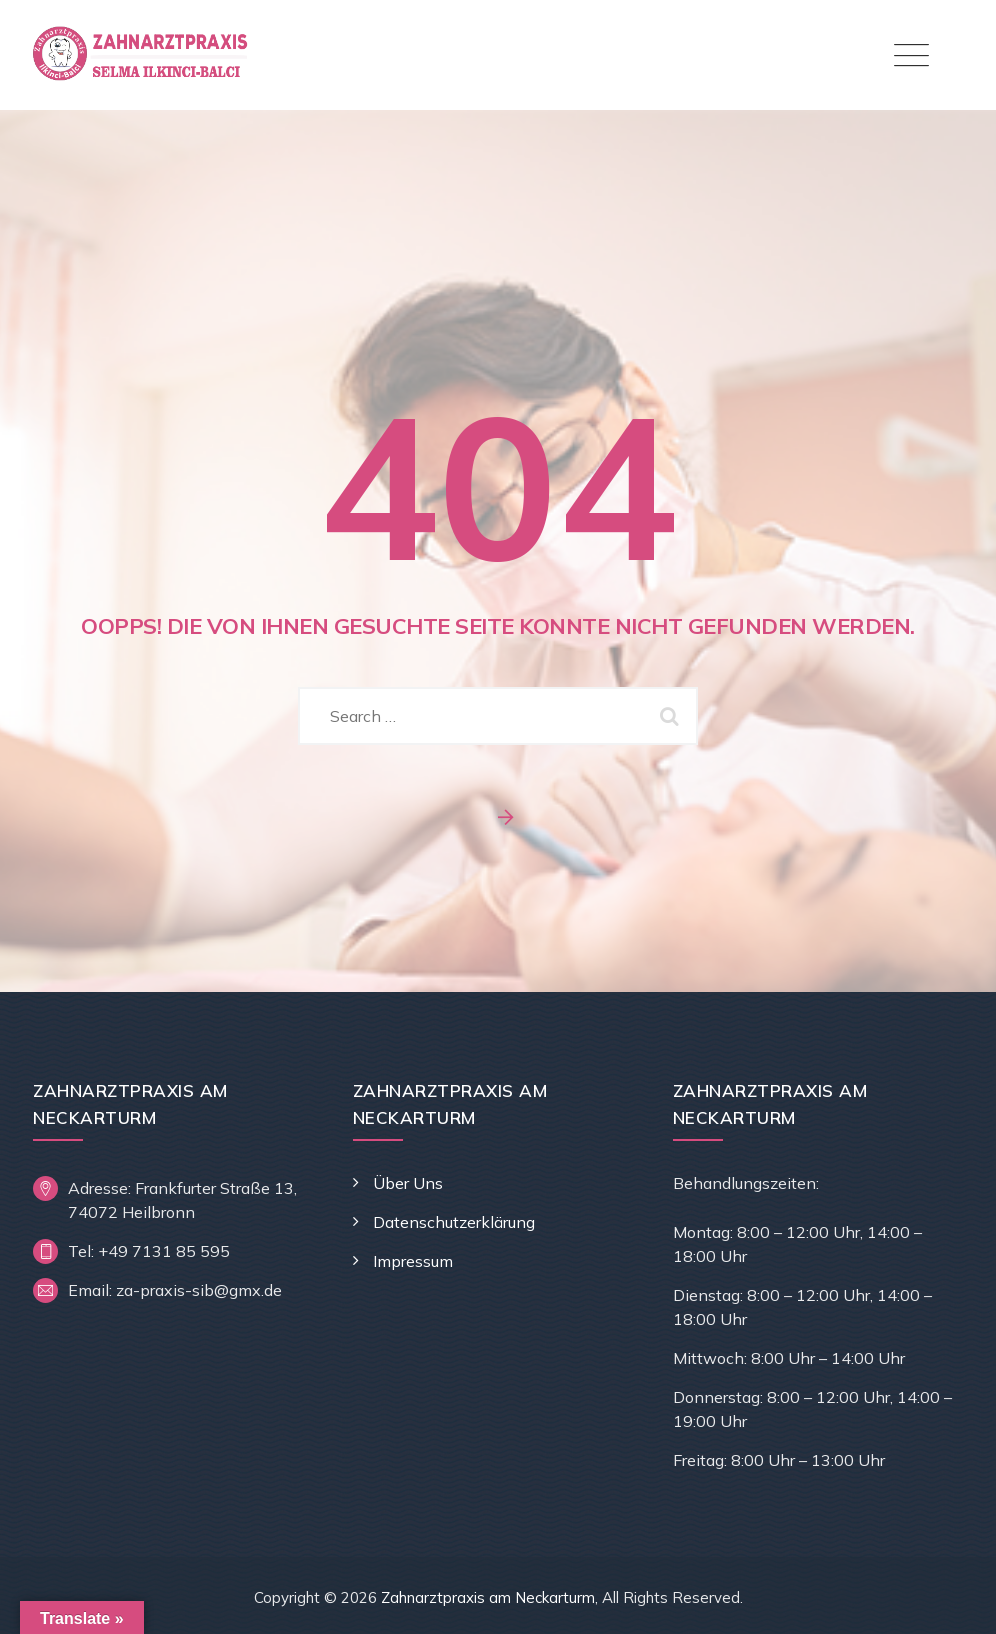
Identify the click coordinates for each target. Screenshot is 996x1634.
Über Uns (408, 1183)
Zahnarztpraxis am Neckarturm (488, 1597)
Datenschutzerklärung (454, 1222)
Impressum (413, 1261)
